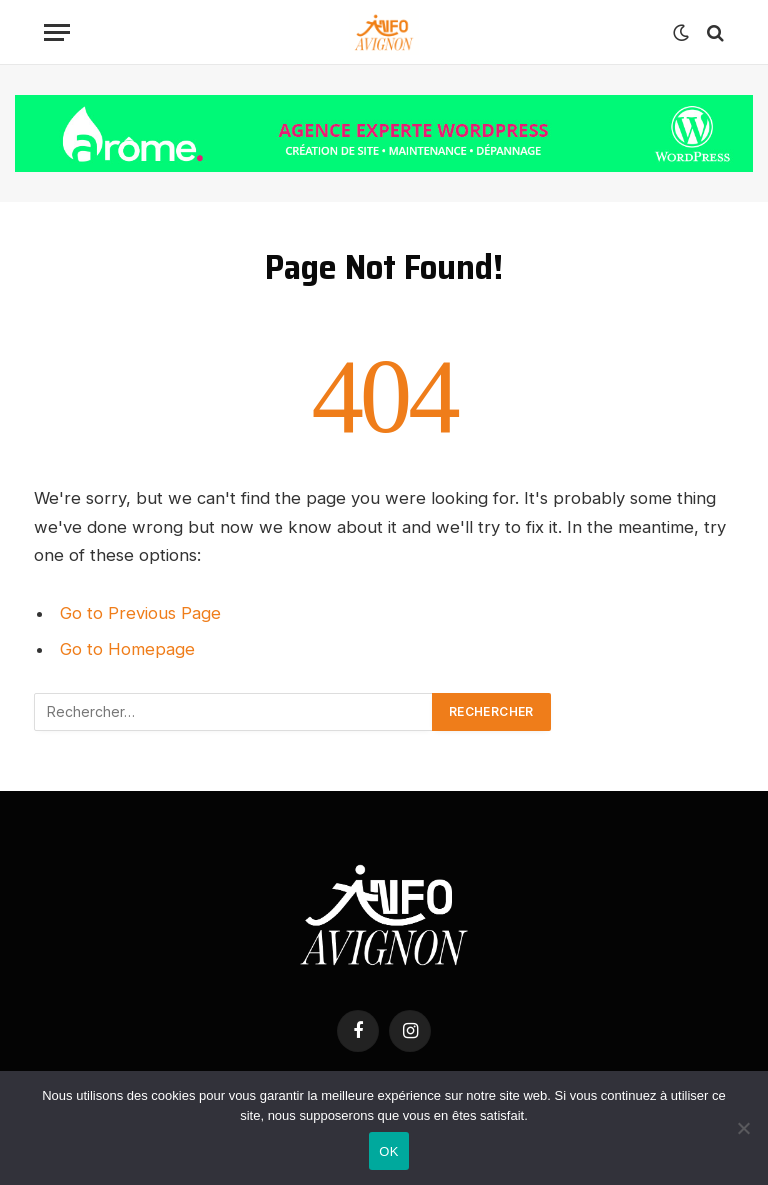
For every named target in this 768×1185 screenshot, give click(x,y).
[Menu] (57, 32)
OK (388, 1151)
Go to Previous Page (140, 613)
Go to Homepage (127, 649)
